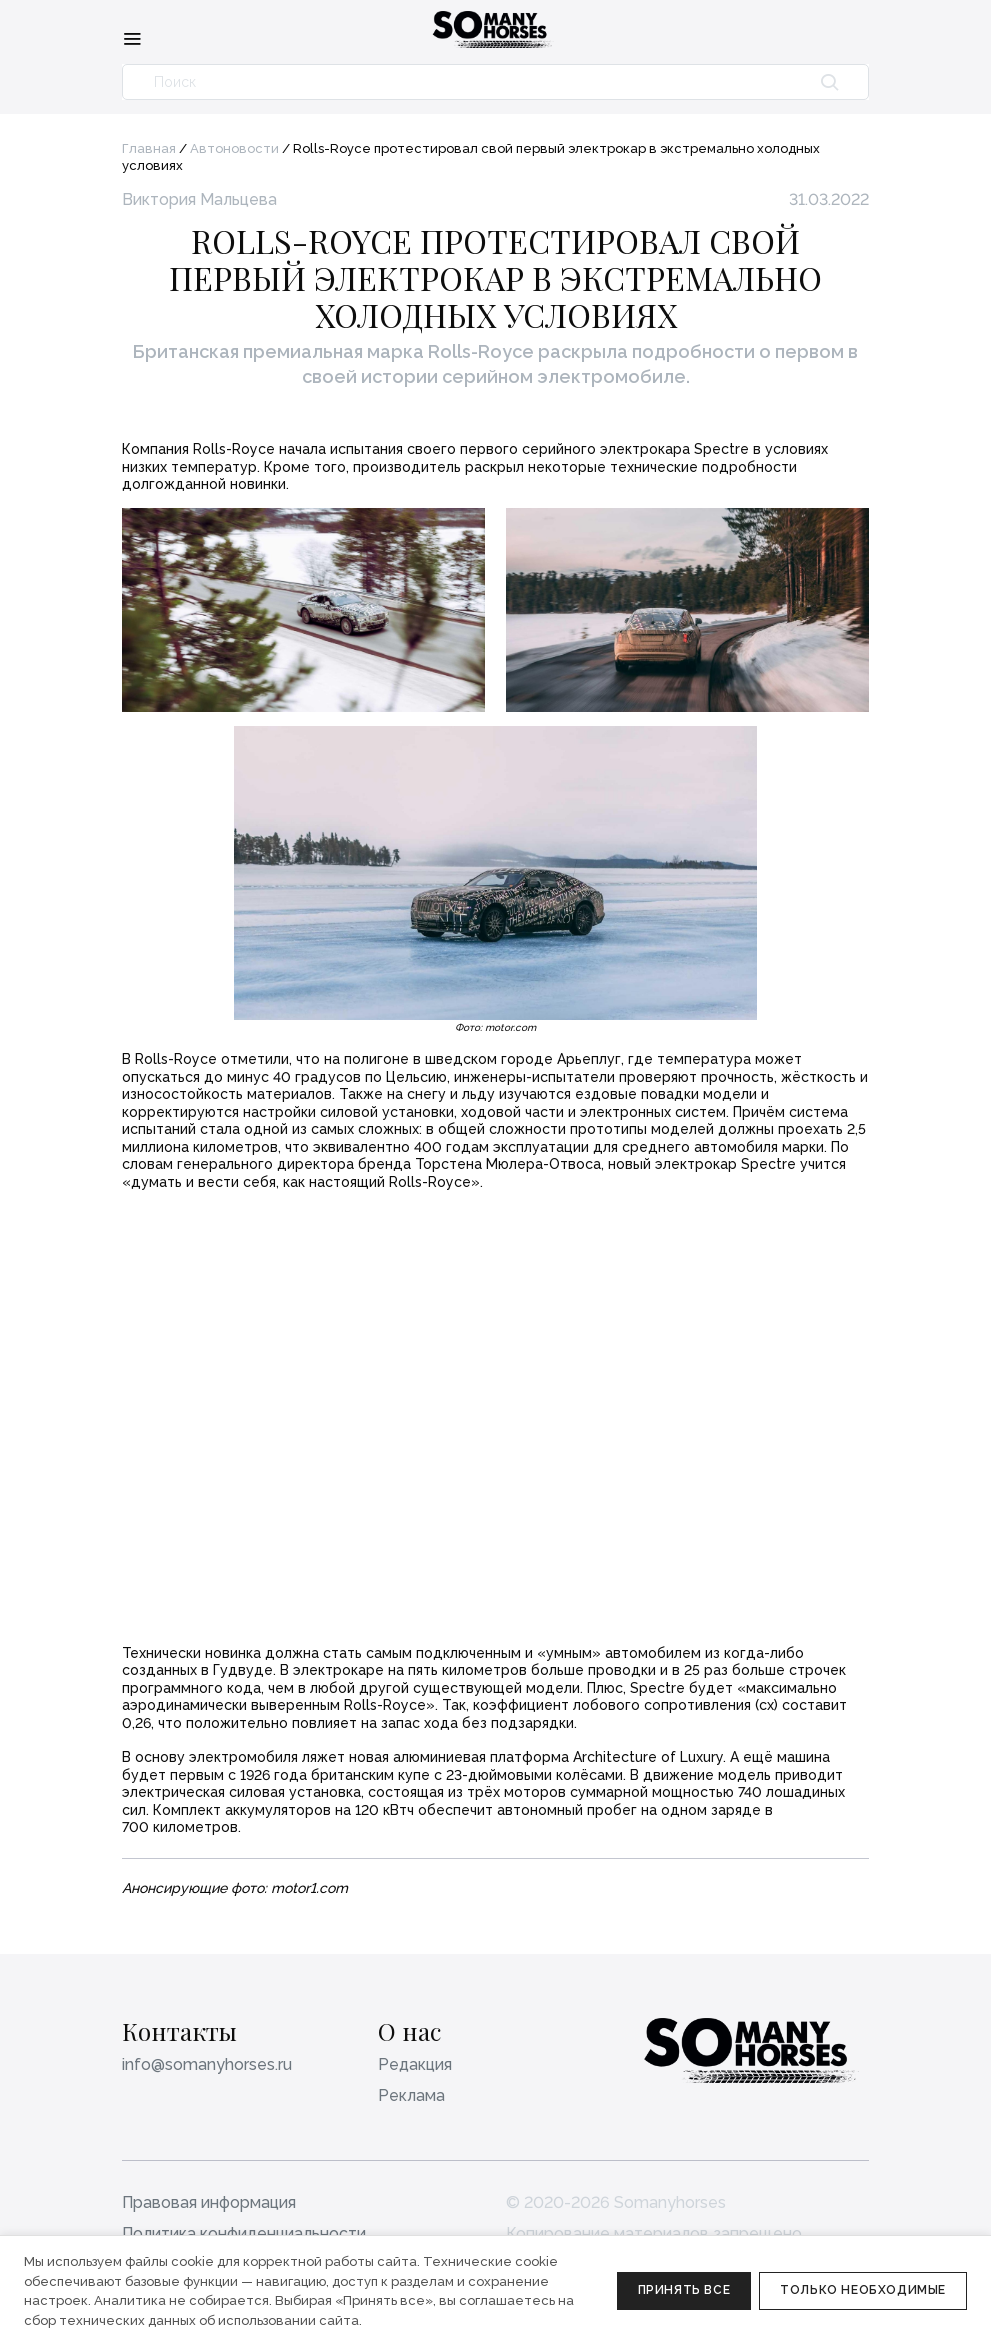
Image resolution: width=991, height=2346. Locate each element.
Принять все (684, 2290)
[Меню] (132, 38)
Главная (149, 148)
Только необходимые (863, 2290)
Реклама (411, 2095)
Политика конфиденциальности (244, 2233)
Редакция (415, 2064)
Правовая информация (209, 2202)
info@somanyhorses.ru (207, 2064)
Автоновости (234, 148)
